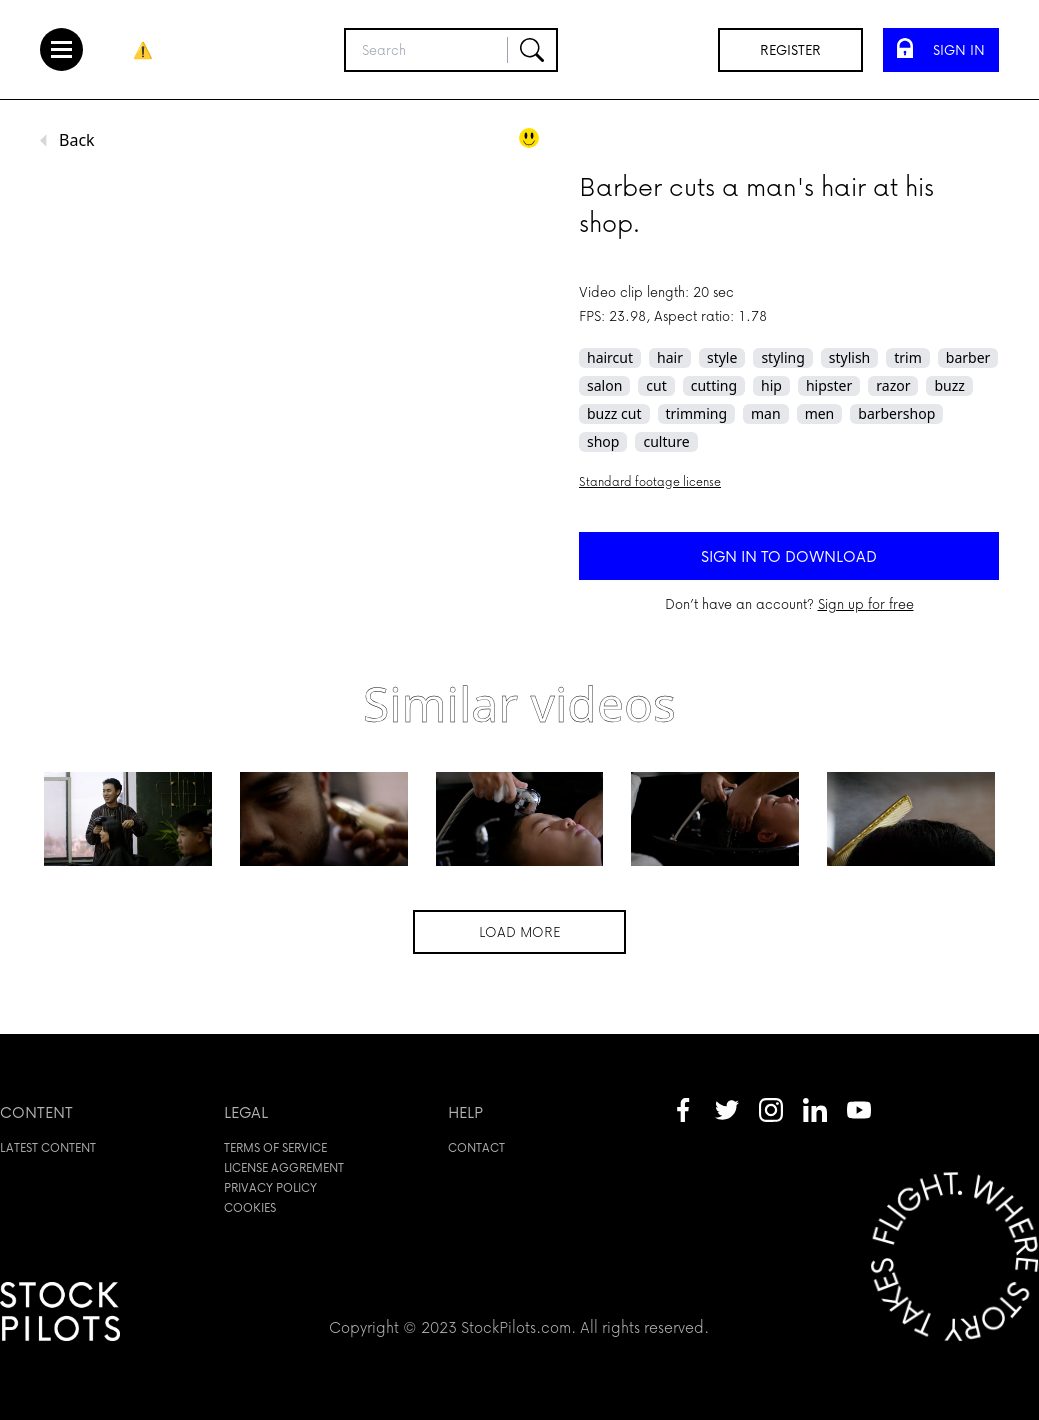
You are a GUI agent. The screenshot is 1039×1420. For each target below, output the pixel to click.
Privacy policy (270, 1187)
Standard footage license (650, 481)
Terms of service (275, 1147)
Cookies (250, 1207)
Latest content (48, 1147)
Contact (476, 1147)
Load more (519, 931)
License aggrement (284, 1167)
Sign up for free (866, 603)
